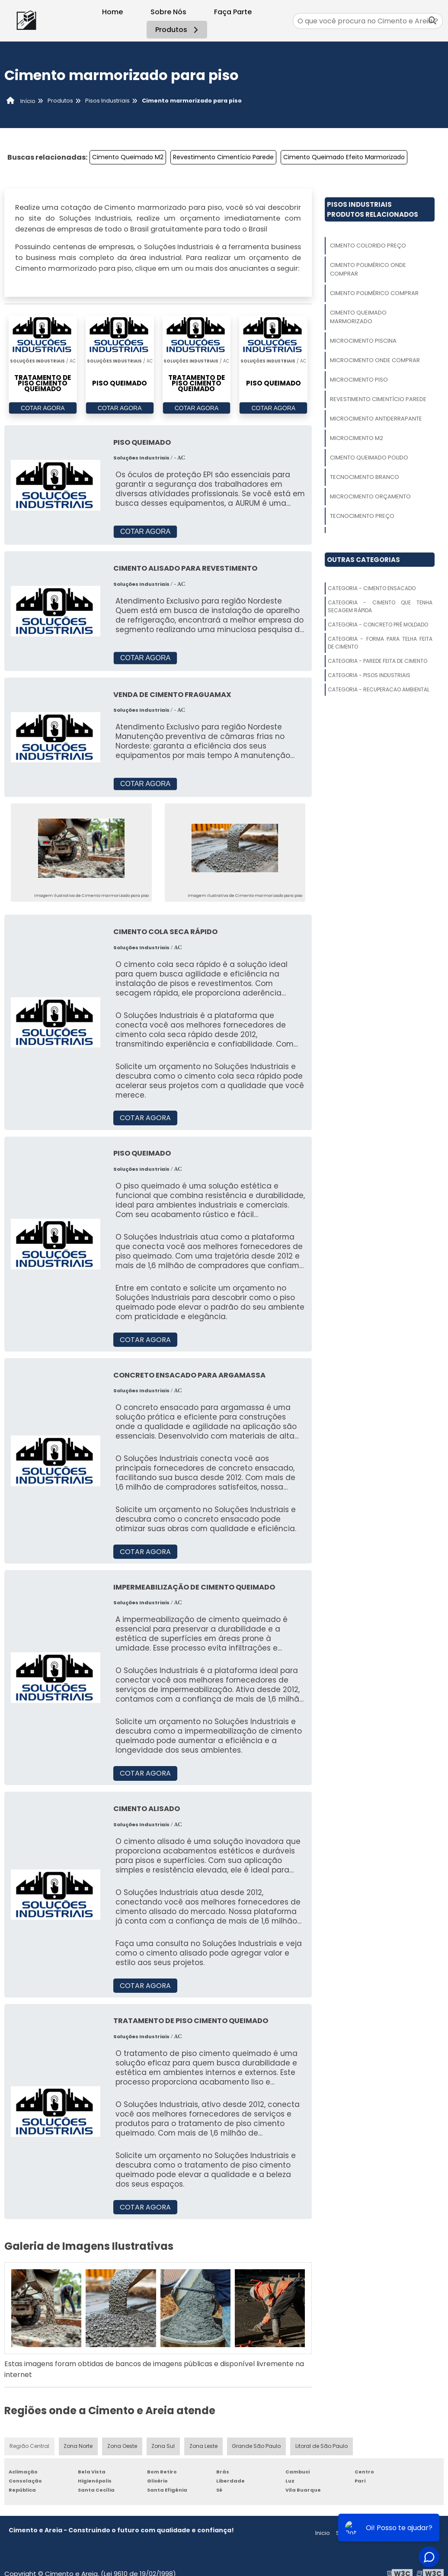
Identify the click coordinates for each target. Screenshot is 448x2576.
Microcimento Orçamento (370, 496)
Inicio (322, 2533)
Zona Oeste (122, 2446)
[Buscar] (432, 21)
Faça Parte (233, 12)
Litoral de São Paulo (322, 2446)
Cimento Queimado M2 (127, 157)
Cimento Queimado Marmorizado (358, 316)
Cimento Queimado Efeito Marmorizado (344, 157)
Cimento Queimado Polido (369, 457)
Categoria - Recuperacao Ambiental (378, 689)
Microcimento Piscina (363, 341)
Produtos (178, 30)
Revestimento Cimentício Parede (223, 157)
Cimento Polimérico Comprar (374, 293)
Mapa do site (421, 2533)
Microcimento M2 (356, 438)
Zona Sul (163, 2446)
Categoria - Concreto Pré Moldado (378, 624)
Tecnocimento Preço (362, 516)
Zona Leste (204, 2446)
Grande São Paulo (257, 2446)
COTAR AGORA (43, 408)
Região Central (29, 2446)
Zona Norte (78, 2446)
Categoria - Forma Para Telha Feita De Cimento (380, 642)
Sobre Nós (168, 12)
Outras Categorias (363, 559)
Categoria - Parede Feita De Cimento (377, 661)
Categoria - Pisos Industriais (369, 675)
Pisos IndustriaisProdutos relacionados (372, 209)
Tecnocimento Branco (364, 477)
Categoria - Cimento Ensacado (372, 588)
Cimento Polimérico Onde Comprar (368, 269)
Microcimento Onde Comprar (375, 360)
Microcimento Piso (359, 380)
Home (112, 12)
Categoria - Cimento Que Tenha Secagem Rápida (380, 606)
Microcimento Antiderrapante (376, 418)
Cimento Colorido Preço (368, 245)
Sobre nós (350, 2533)
